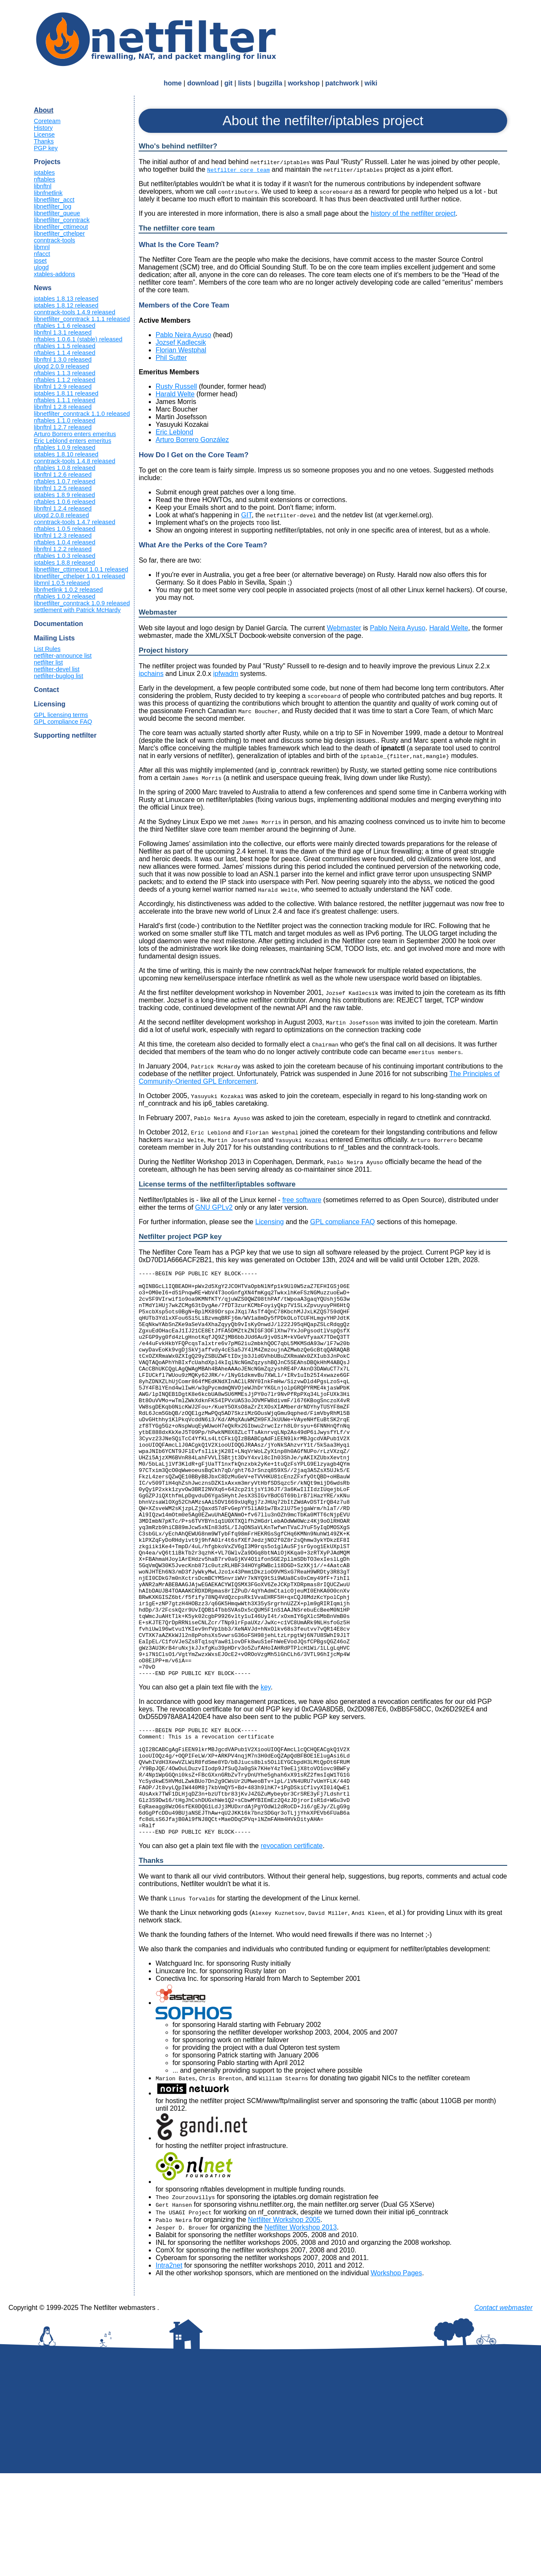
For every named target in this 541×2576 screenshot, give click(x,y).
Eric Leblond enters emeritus (72, 440)
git (228, 83)
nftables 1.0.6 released (65, 501)
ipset (40, 260)
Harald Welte (175, 394)
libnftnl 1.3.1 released (63, 332)
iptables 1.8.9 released (64, 495)
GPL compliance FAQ (63, 721)
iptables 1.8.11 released (66, 393)
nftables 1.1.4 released (65, 352)
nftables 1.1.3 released (65, 373)
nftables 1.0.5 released (65, 528)
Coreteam (47, 121)
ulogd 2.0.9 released (61, 366)
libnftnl (43, 186)
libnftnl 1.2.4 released (63, 508)
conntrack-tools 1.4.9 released (74, 312)
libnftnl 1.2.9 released (63, 386)
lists (244, 83)
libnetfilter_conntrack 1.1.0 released (82, 413)
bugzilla (269, 83)
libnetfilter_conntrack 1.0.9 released (82, 603)
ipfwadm (225, 673)
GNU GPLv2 (214, 1207)
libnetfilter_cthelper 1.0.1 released (79, 576)
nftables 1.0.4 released (65, 542)
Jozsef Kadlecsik (181, 342)
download (203, 83)
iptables (44, 172)
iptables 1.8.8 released (64, 562)
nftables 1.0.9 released (65, 447)
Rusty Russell (176, 386)
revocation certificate (292, 1948)
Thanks (44, 141)
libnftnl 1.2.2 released (63, 549)
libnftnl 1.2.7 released (63, 427)
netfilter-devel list (56, 669)
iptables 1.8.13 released (66, 298)
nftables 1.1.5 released (65, 346)
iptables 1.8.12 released (66, 305)
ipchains (151, 673)
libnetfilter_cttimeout (61, 226)
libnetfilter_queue (57, 213)
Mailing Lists (54, 638)
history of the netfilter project (413, 213)
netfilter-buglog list (58, 676)
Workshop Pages (396, 2375)
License (44, 134)
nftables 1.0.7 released (65, 481)
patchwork (342, 83)
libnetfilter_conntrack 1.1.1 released (82, 319)
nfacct (42, 253)
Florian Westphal (181, 350)
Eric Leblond (174, 432)
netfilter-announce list (63, 655)
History (43, 127)
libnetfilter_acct (54, 199)
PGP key (46, 148)
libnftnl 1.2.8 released (63, 407)
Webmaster (344, 628)
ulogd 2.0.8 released (61, 515)
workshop (304, 83)
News (43, 287)
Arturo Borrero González (192, 439)
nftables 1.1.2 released (65, 379)
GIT (246, 515)
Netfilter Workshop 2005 (284, 2322)
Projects (47, 161)
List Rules (47, 648)
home (173, 83)
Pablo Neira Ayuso (183, 334)
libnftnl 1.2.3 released (63, 535)
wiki (371, 83)
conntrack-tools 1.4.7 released (74, 522)
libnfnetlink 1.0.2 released (68, 589)
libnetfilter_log (52, 206)
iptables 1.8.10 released (66, 454)
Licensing (50, 704)
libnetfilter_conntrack (62, 220)
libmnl (42, 247)
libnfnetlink (48, 192)
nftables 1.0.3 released (65, 555)
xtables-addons (54, 274)
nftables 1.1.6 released (65, 325)
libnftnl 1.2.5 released (63, 488)
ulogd (41, 267)
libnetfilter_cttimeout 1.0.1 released (81, 569)
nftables (44, 179)
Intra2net (169, 2368)
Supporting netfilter (65, 735)
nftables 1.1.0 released (65, 420)
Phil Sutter (171, 357)
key (266, 1768)
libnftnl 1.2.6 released (63, 474)
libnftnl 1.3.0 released (63, 359)
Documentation (58, 623)
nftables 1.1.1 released (65, 400)
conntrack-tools (54, 240)
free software (301, 1199)
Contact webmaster (503, 2410)
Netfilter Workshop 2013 (301, 2330)
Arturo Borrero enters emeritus (75, 434)
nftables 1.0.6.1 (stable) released (78, 339)
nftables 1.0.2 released (65, 596)
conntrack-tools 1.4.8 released (74, 461)
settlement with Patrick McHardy (77, 610)
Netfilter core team (238, 169)
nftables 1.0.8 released (65, 467)
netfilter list (48, 662)
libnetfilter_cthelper (59, 233)
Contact (46, 689)
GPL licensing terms (61, 714)
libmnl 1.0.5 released (62, 582)
